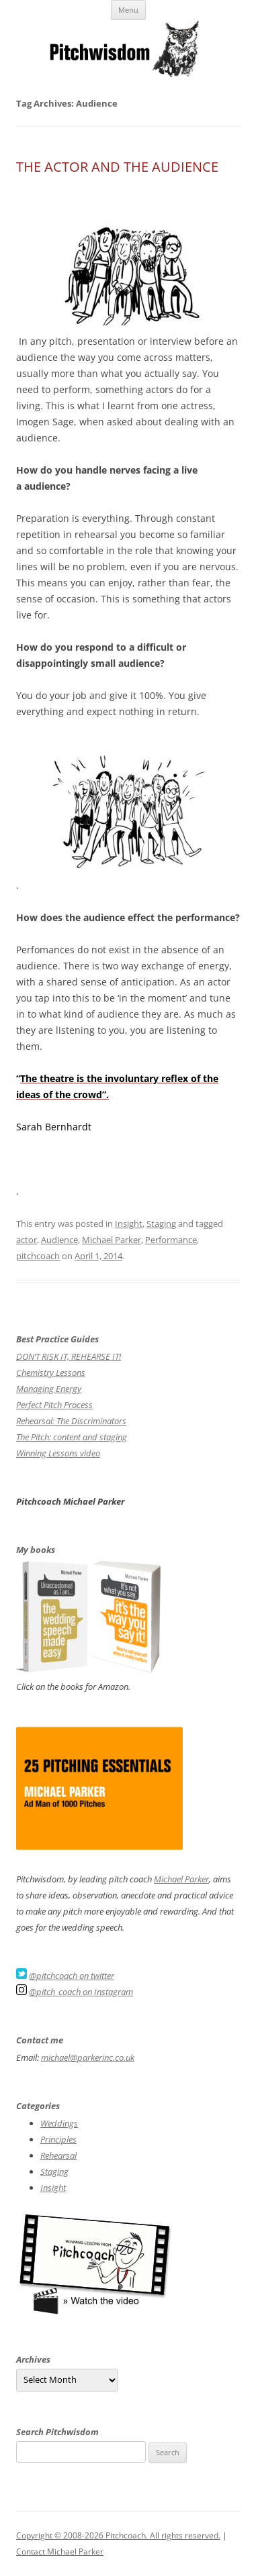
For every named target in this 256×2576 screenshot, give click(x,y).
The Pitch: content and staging (71, 1437)
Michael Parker (111, 1240)
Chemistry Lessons (50, 1372)
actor (26, 1240)
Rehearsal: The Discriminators (71, 1421)
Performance (171, 1240)
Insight (128, 1224)
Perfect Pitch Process (54, 1405)
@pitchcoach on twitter (71, 1976)
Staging (161, 1224)
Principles (58, 2139)
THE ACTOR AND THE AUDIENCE (117, 167)
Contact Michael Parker (59, 2551)
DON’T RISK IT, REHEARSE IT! (68, 1356)
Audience (59, 1240)
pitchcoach (38, 1256)
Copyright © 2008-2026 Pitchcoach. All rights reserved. (118, 2535)
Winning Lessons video (58, 1453)
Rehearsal (58, 2155)
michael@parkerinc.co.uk (87, 2057)
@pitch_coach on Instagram (81, 1992)
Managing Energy (48, 1389)
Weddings (59, 2123)
